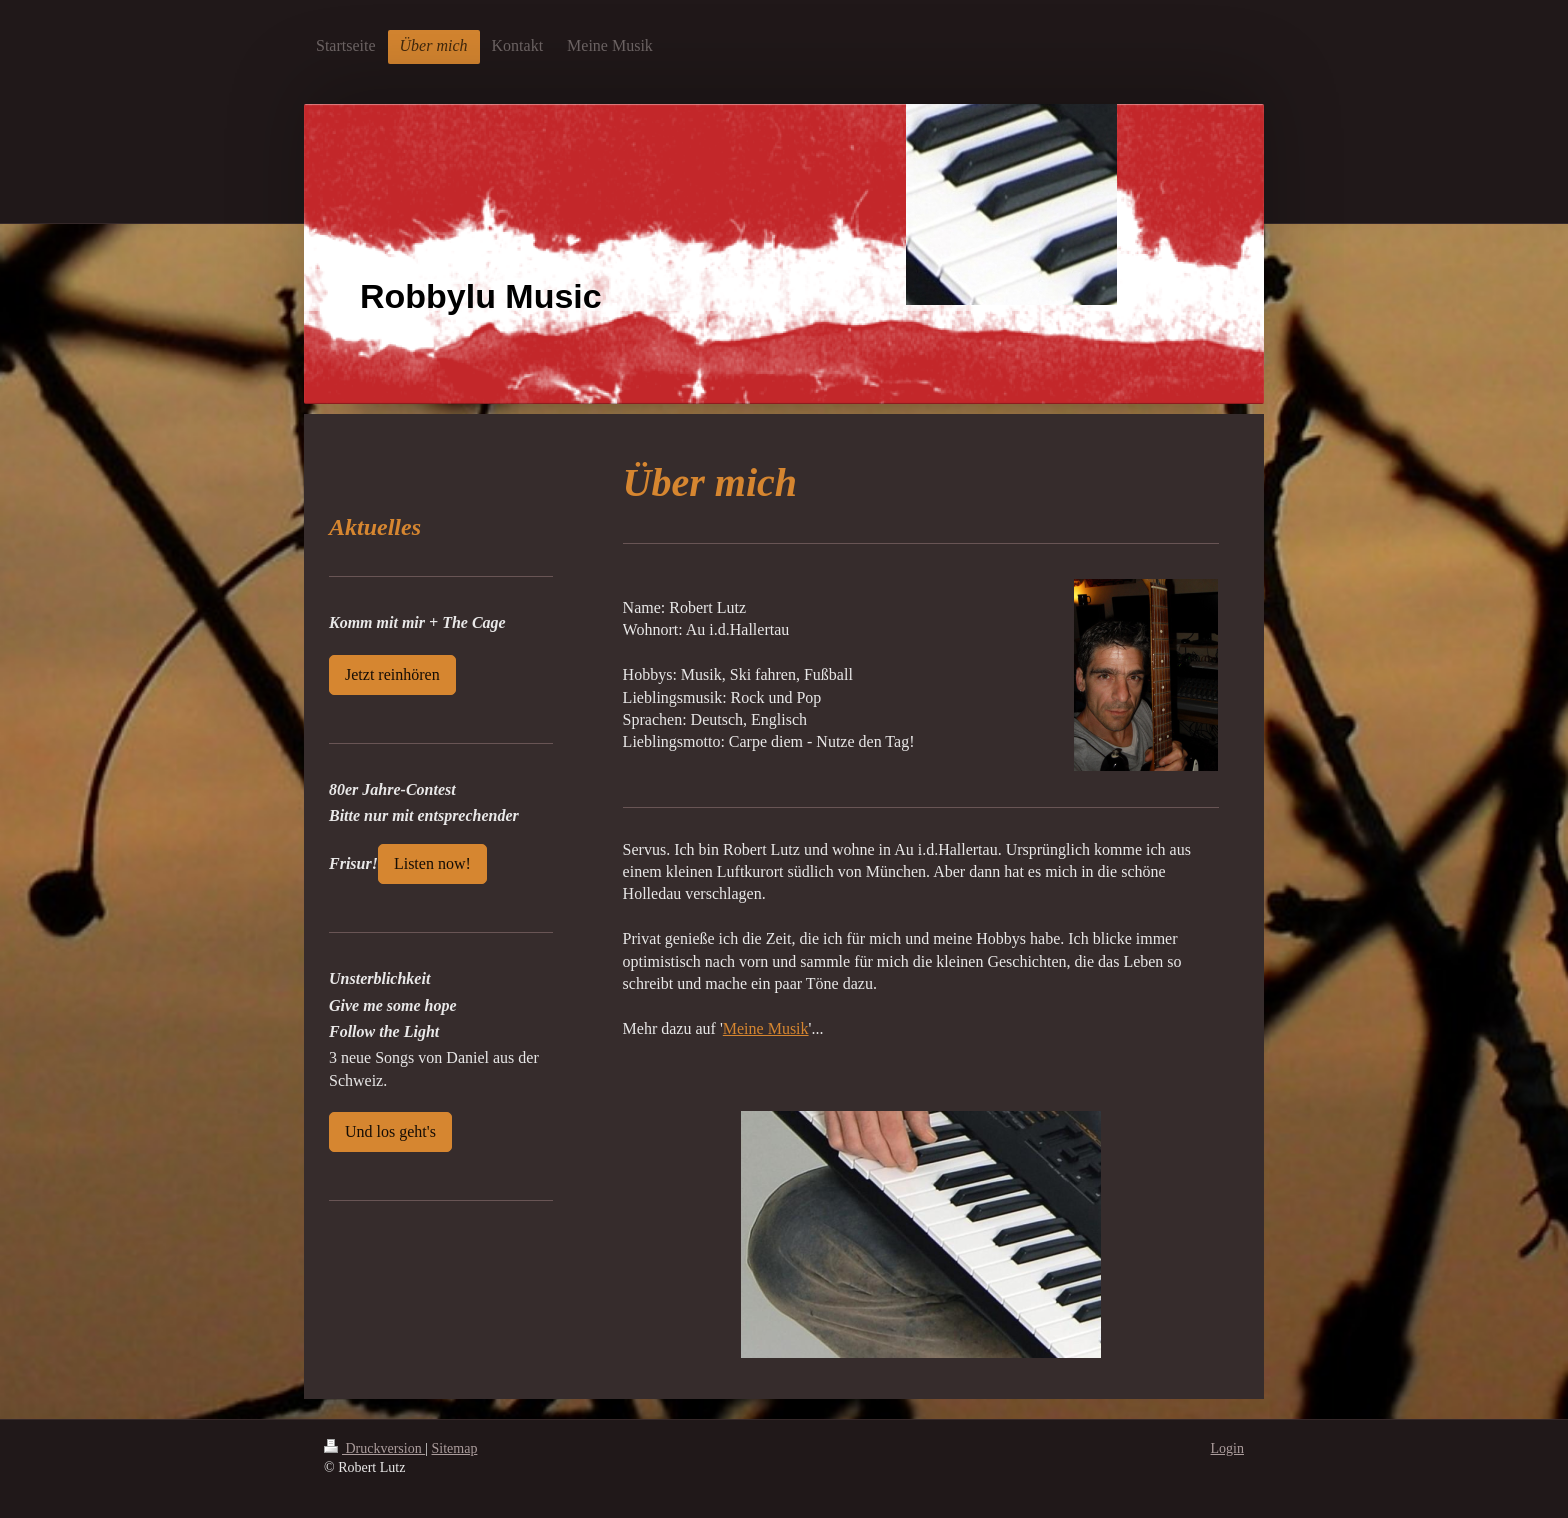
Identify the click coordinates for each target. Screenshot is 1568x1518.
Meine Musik (766, 1028)
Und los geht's (390, 1131)
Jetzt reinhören (392, 674)
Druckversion (374, 1448)
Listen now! (432, 863)
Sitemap (455, 1448)
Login (1227, 1448)
